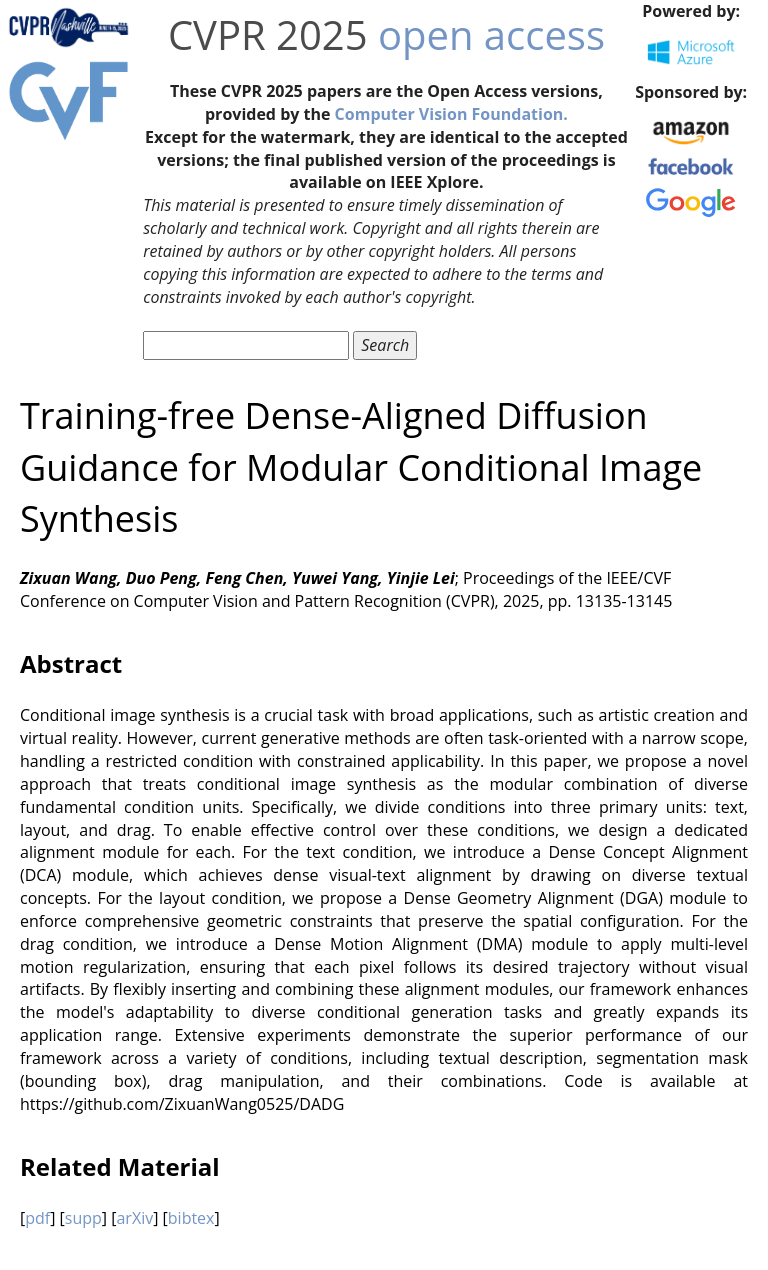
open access (491, 34)
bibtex (191, 1218)
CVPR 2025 (268, 34)
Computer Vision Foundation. (451, 114)
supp (83, 1218)
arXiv (134, 1218)
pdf (37, 1218)
